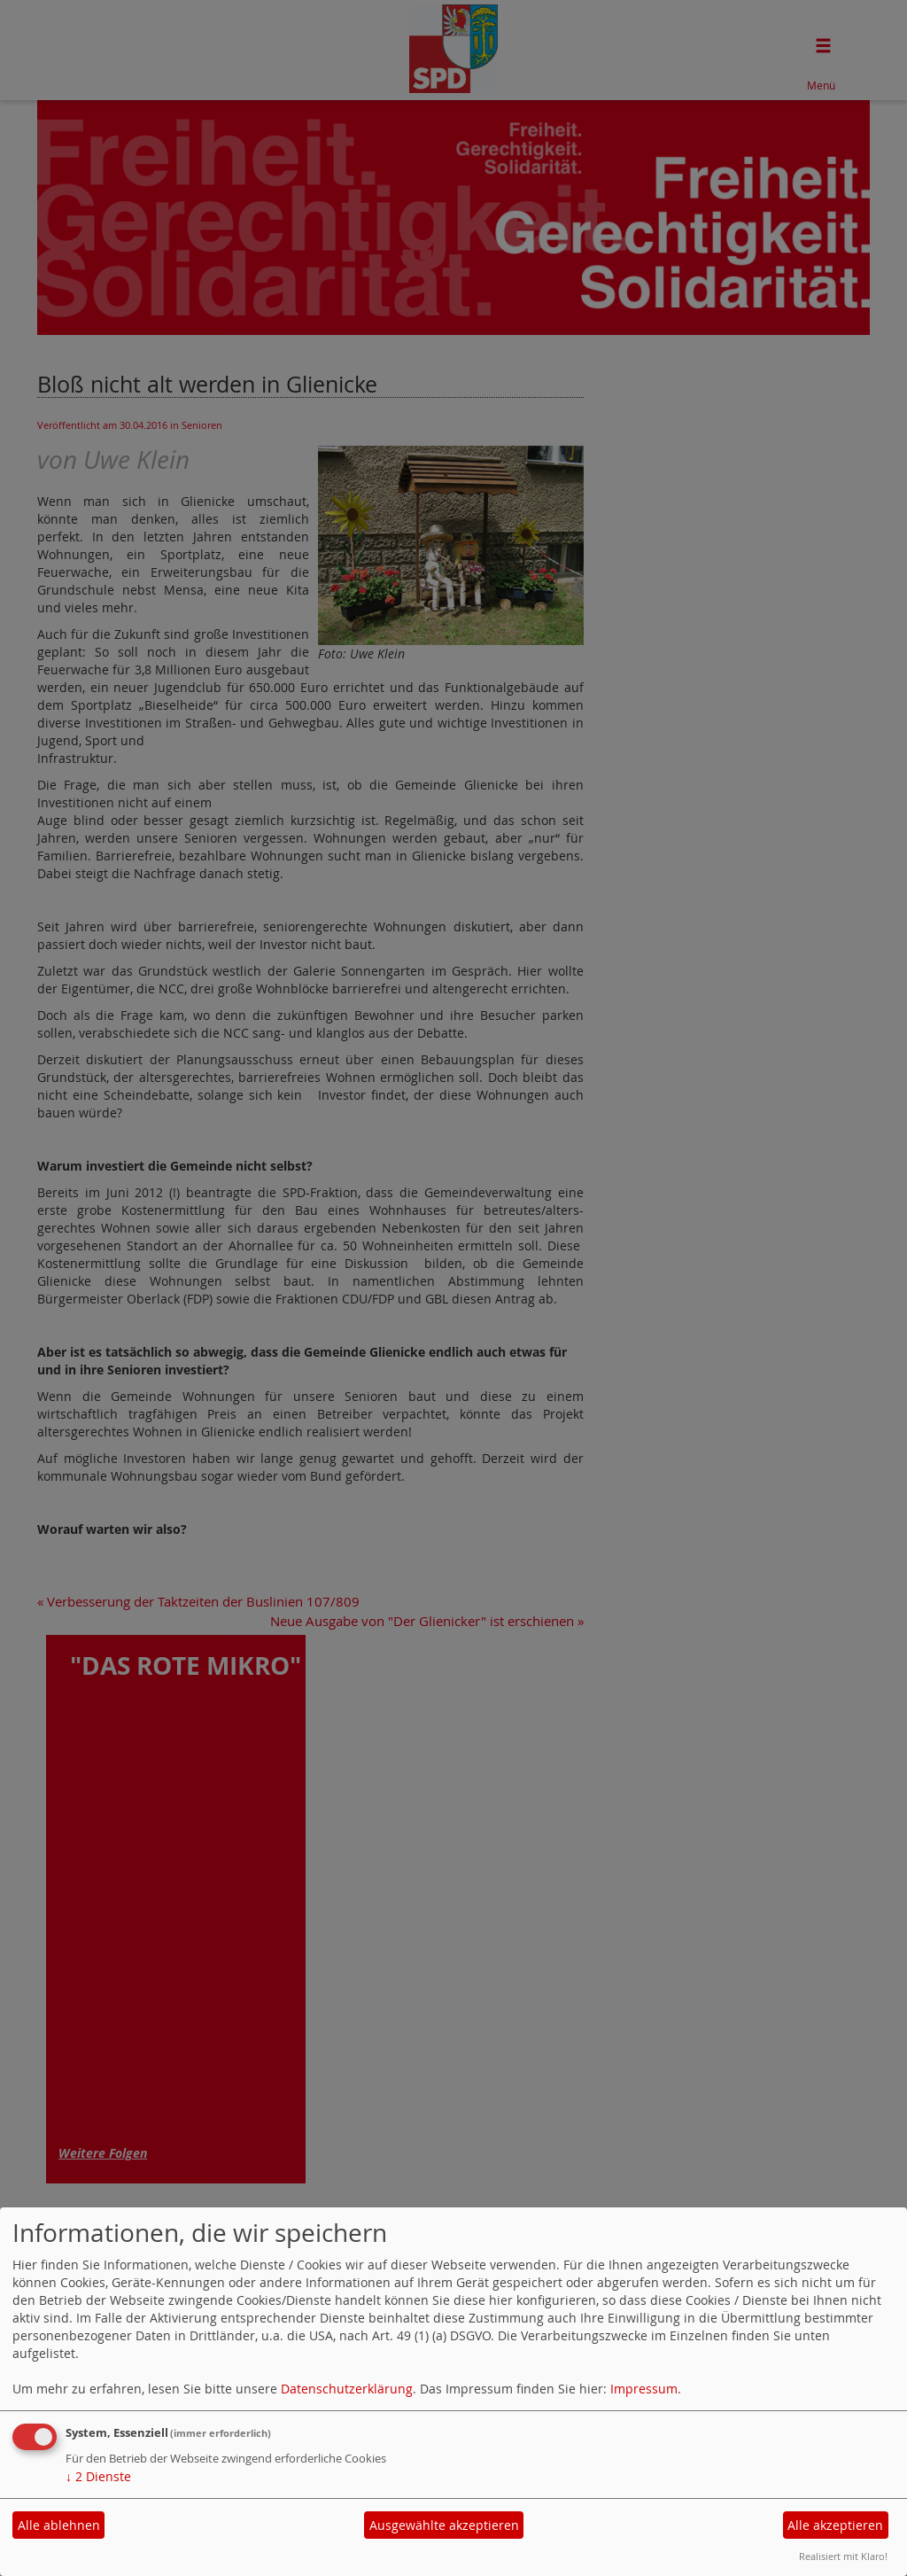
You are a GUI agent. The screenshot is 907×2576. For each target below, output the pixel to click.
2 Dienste (98, 2476)
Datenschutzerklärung (347, 2388)
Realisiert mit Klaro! (843, 2556)
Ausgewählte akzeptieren (444, 2525)
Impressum (644, 2388)
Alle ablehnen (59, 2525)
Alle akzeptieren (835, 2525)
